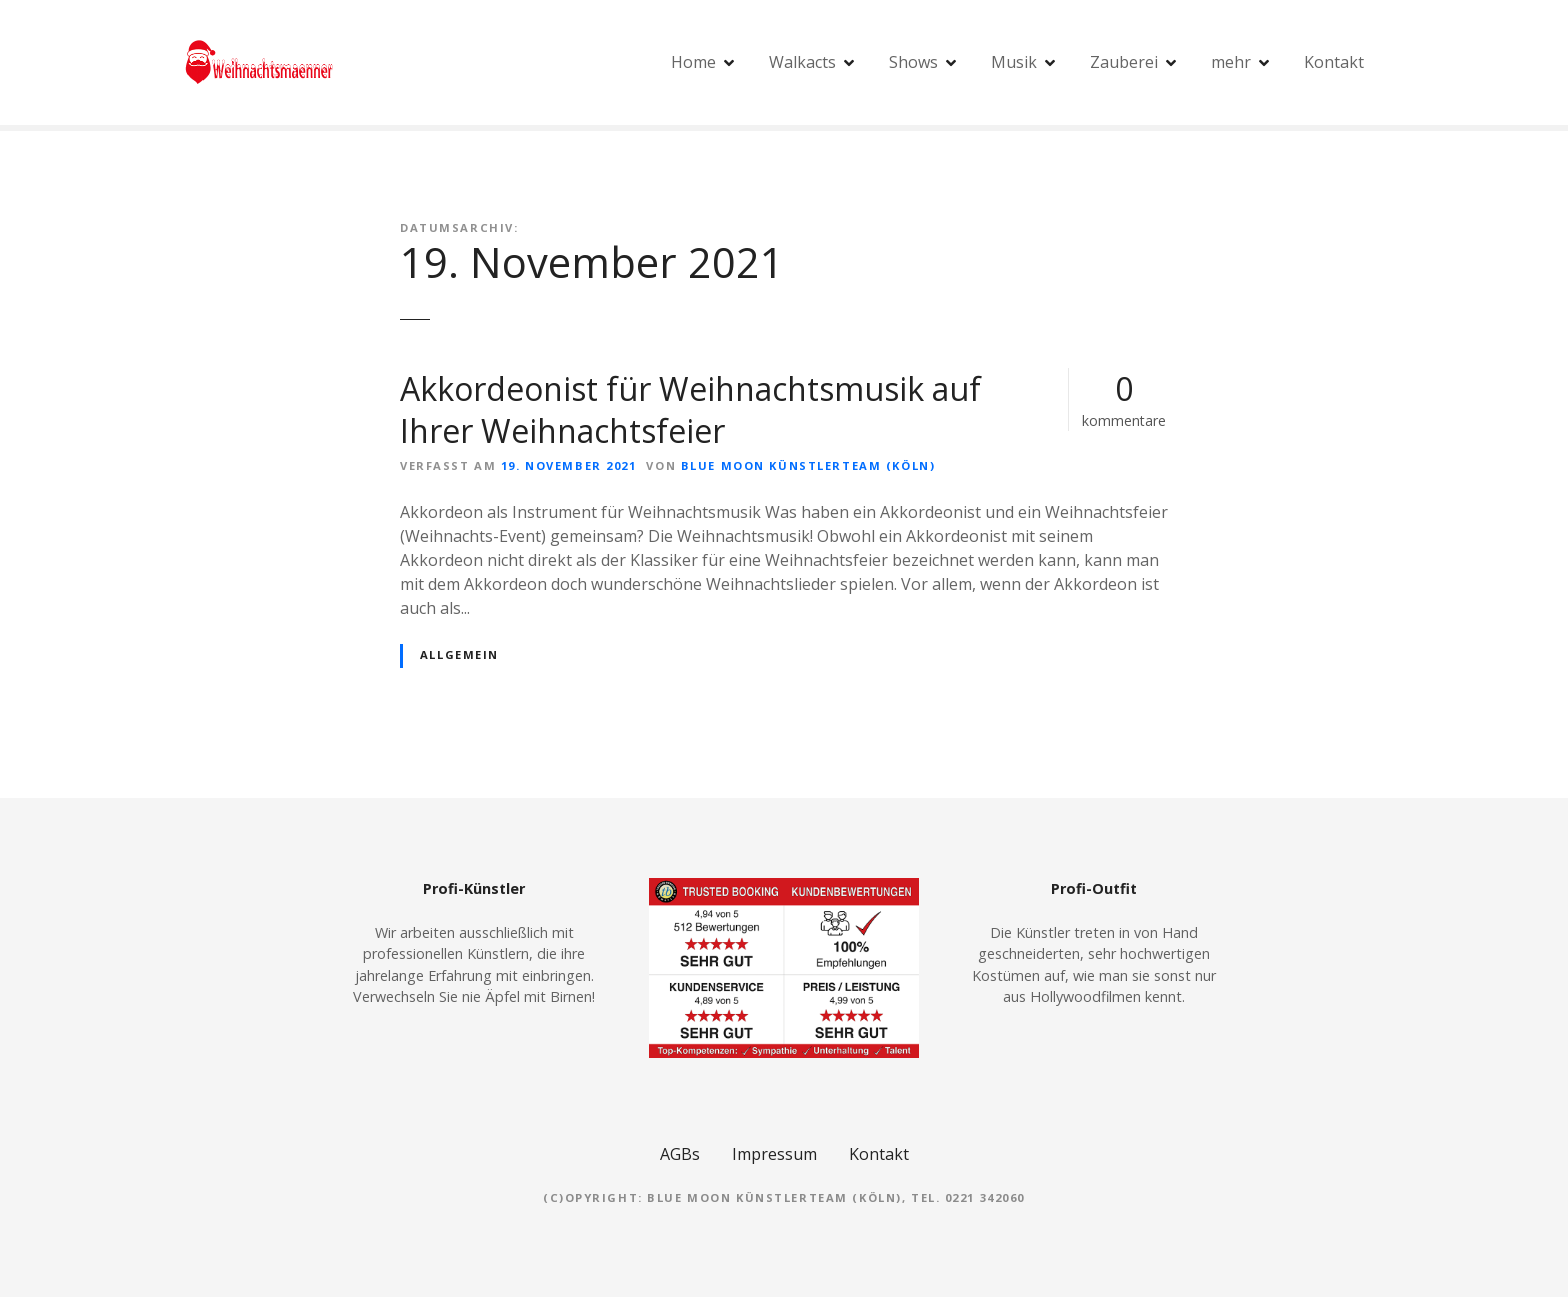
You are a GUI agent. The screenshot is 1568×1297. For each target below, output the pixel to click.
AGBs (680, 1154)
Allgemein (459, 654)
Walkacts (802, 62)
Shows (913, 62)
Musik (1014, 62)
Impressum (774, 1154)
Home (693, 62)
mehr (1231, 62)
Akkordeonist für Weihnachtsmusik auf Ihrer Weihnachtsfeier (690, 409)
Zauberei (1124, 62)
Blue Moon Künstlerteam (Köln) (808, 465)
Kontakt (1334, 62)
